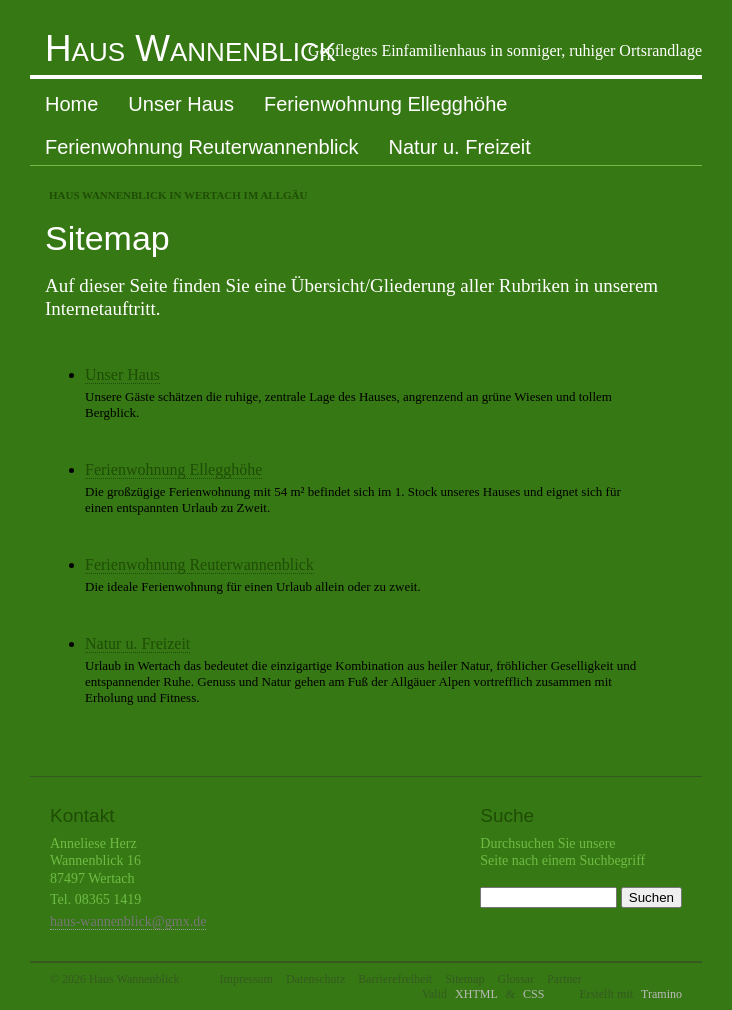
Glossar (516, 979)
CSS (533, 994)
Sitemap (464, 979)
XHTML (476, 994)
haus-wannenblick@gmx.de (128, 921)
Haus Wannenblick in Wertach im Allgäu (178, 195)
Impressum (246, 979)
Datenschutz (315, 979)
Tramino (661, 994)
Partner (564, 979)
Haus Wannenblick (190, 48)
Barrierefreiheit (395, 979)
